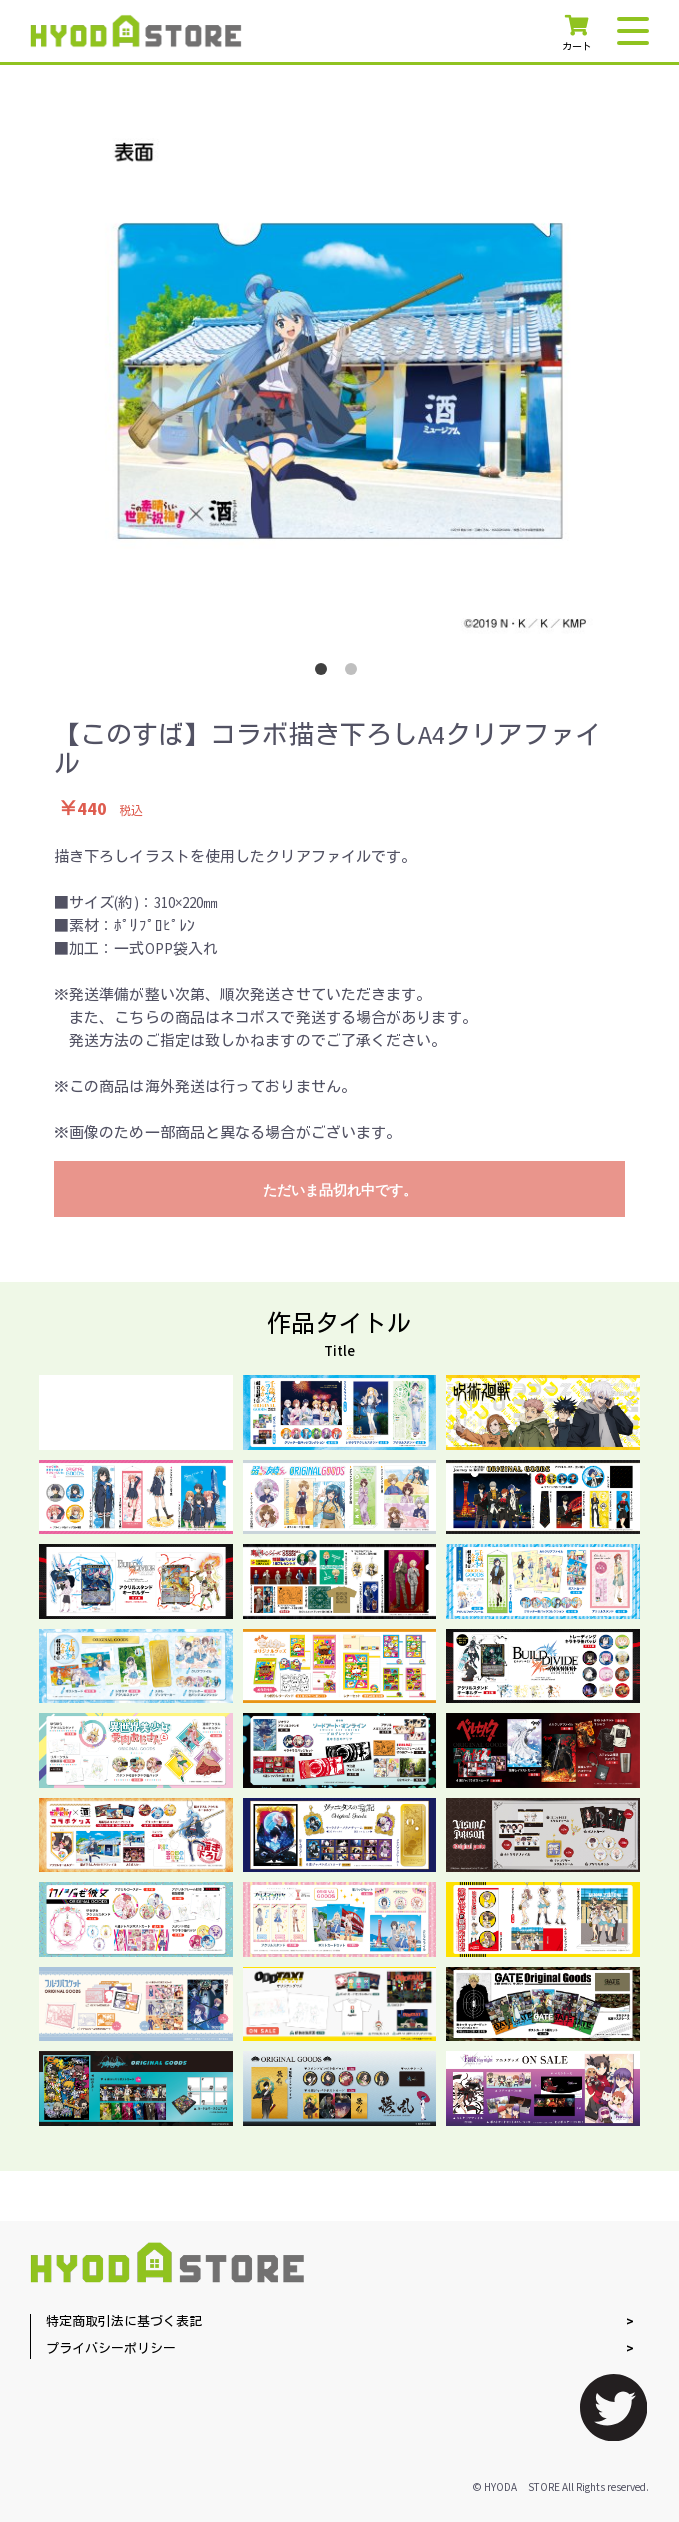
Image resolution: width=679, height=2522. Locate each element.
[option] (340, 381)
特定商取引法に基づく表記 (124, 2322)
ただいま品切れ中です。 (340, 1190)
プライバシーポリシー (111, 2349)
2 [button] (355, 673)
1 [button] (325, 673)
